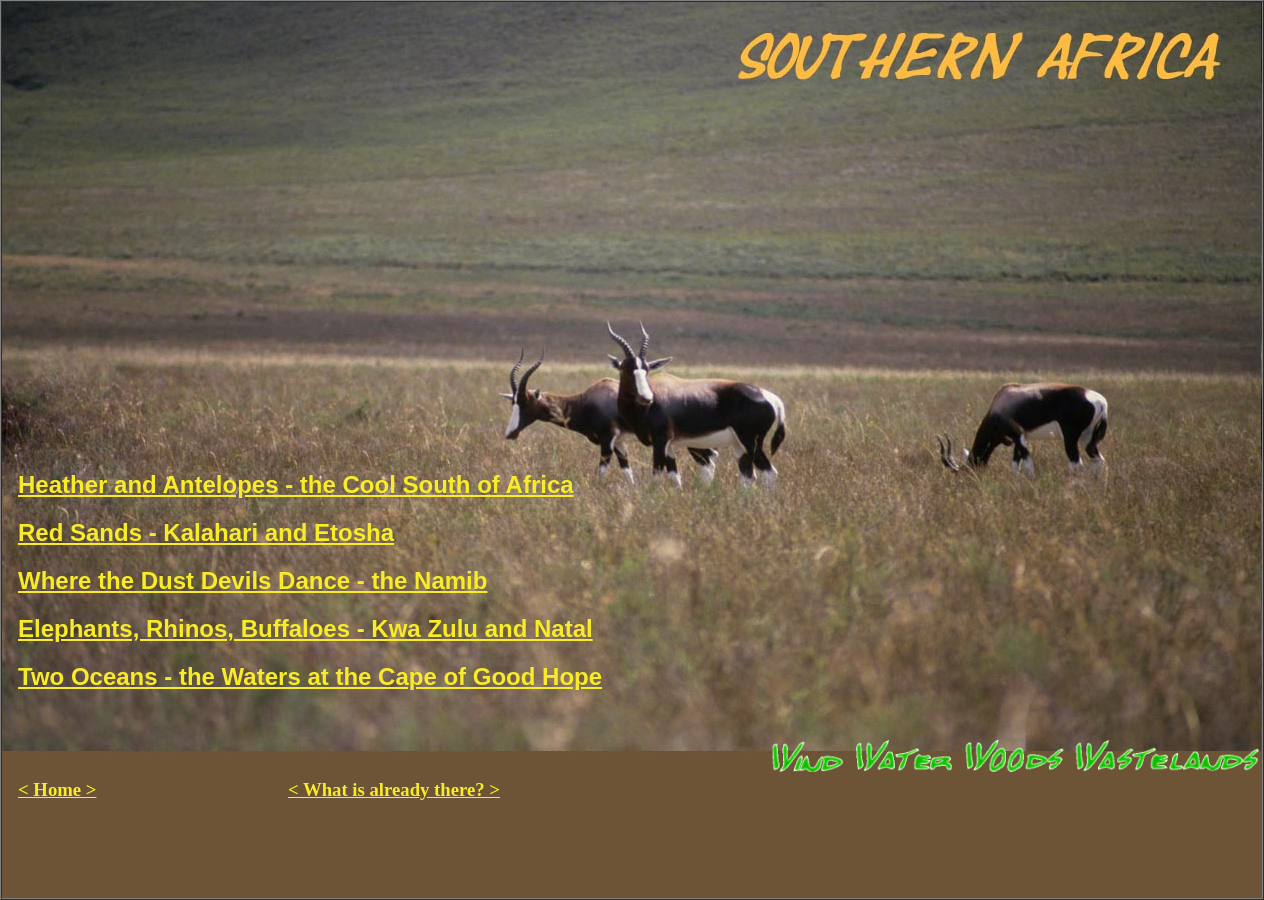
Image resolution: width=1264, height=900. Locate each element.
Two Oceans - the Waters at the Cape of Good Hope (310, 676)
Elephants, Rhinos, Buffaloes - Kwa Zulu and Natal (305, 628)
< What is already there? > (394, 789)
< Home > (57, 789)
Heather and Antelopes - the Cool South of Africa (296, 484)
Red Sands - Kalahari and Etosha (206, 532)
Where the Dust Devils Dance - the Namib (252, 580)
